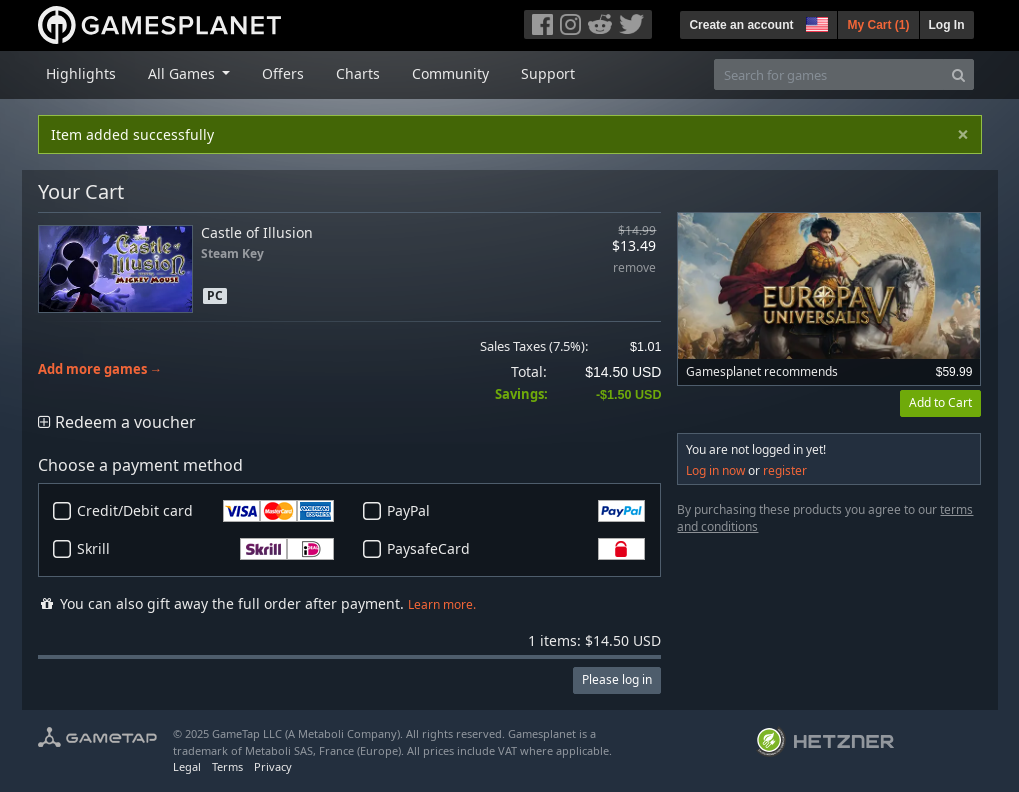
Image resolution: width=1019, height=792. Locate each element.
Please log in (617, 679)
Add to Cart (940, 402)
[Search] (958, 74)
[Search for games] (829, 74)
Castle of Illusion (257, 232)
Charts (358, 73)
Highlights (81, 73)
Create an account (741, 25)
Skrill (206, 549)
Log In (947, 25)
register (785, 470)
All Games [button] (183, 73)
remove (634, 268)
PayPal (516, 511)
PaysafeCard (516, 549)
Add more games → (100, 369)
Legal (187, 766)
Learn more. (442, 604)
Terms (227, 766)
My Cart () (878, 25)
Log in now (715, 470)
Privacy (273, 766)
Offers (283, 73)
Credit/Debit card (206, 511)
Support (548, 73)
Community (450, 73)
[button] (815, 22)
